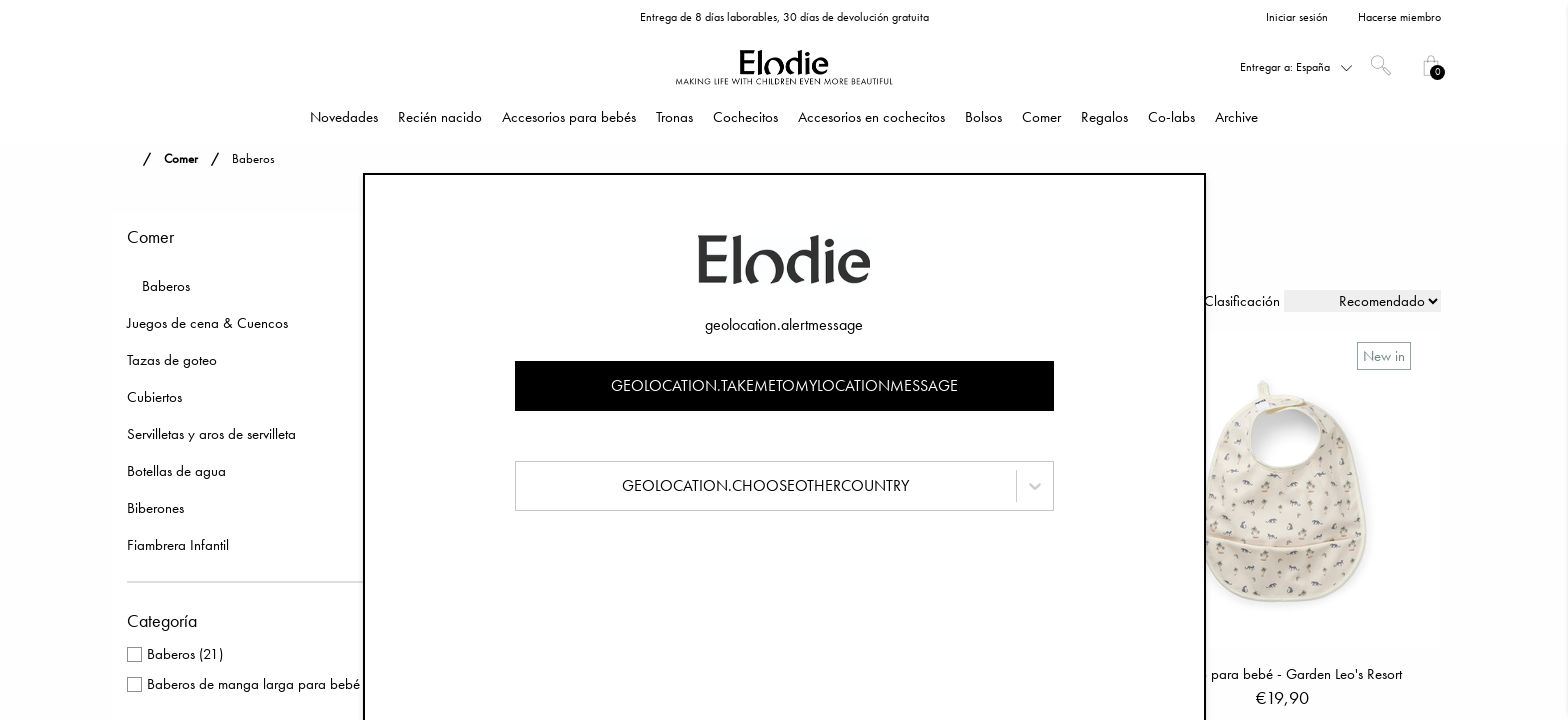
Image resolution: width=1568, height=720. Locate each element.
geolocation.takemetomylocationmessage (784, 385)
